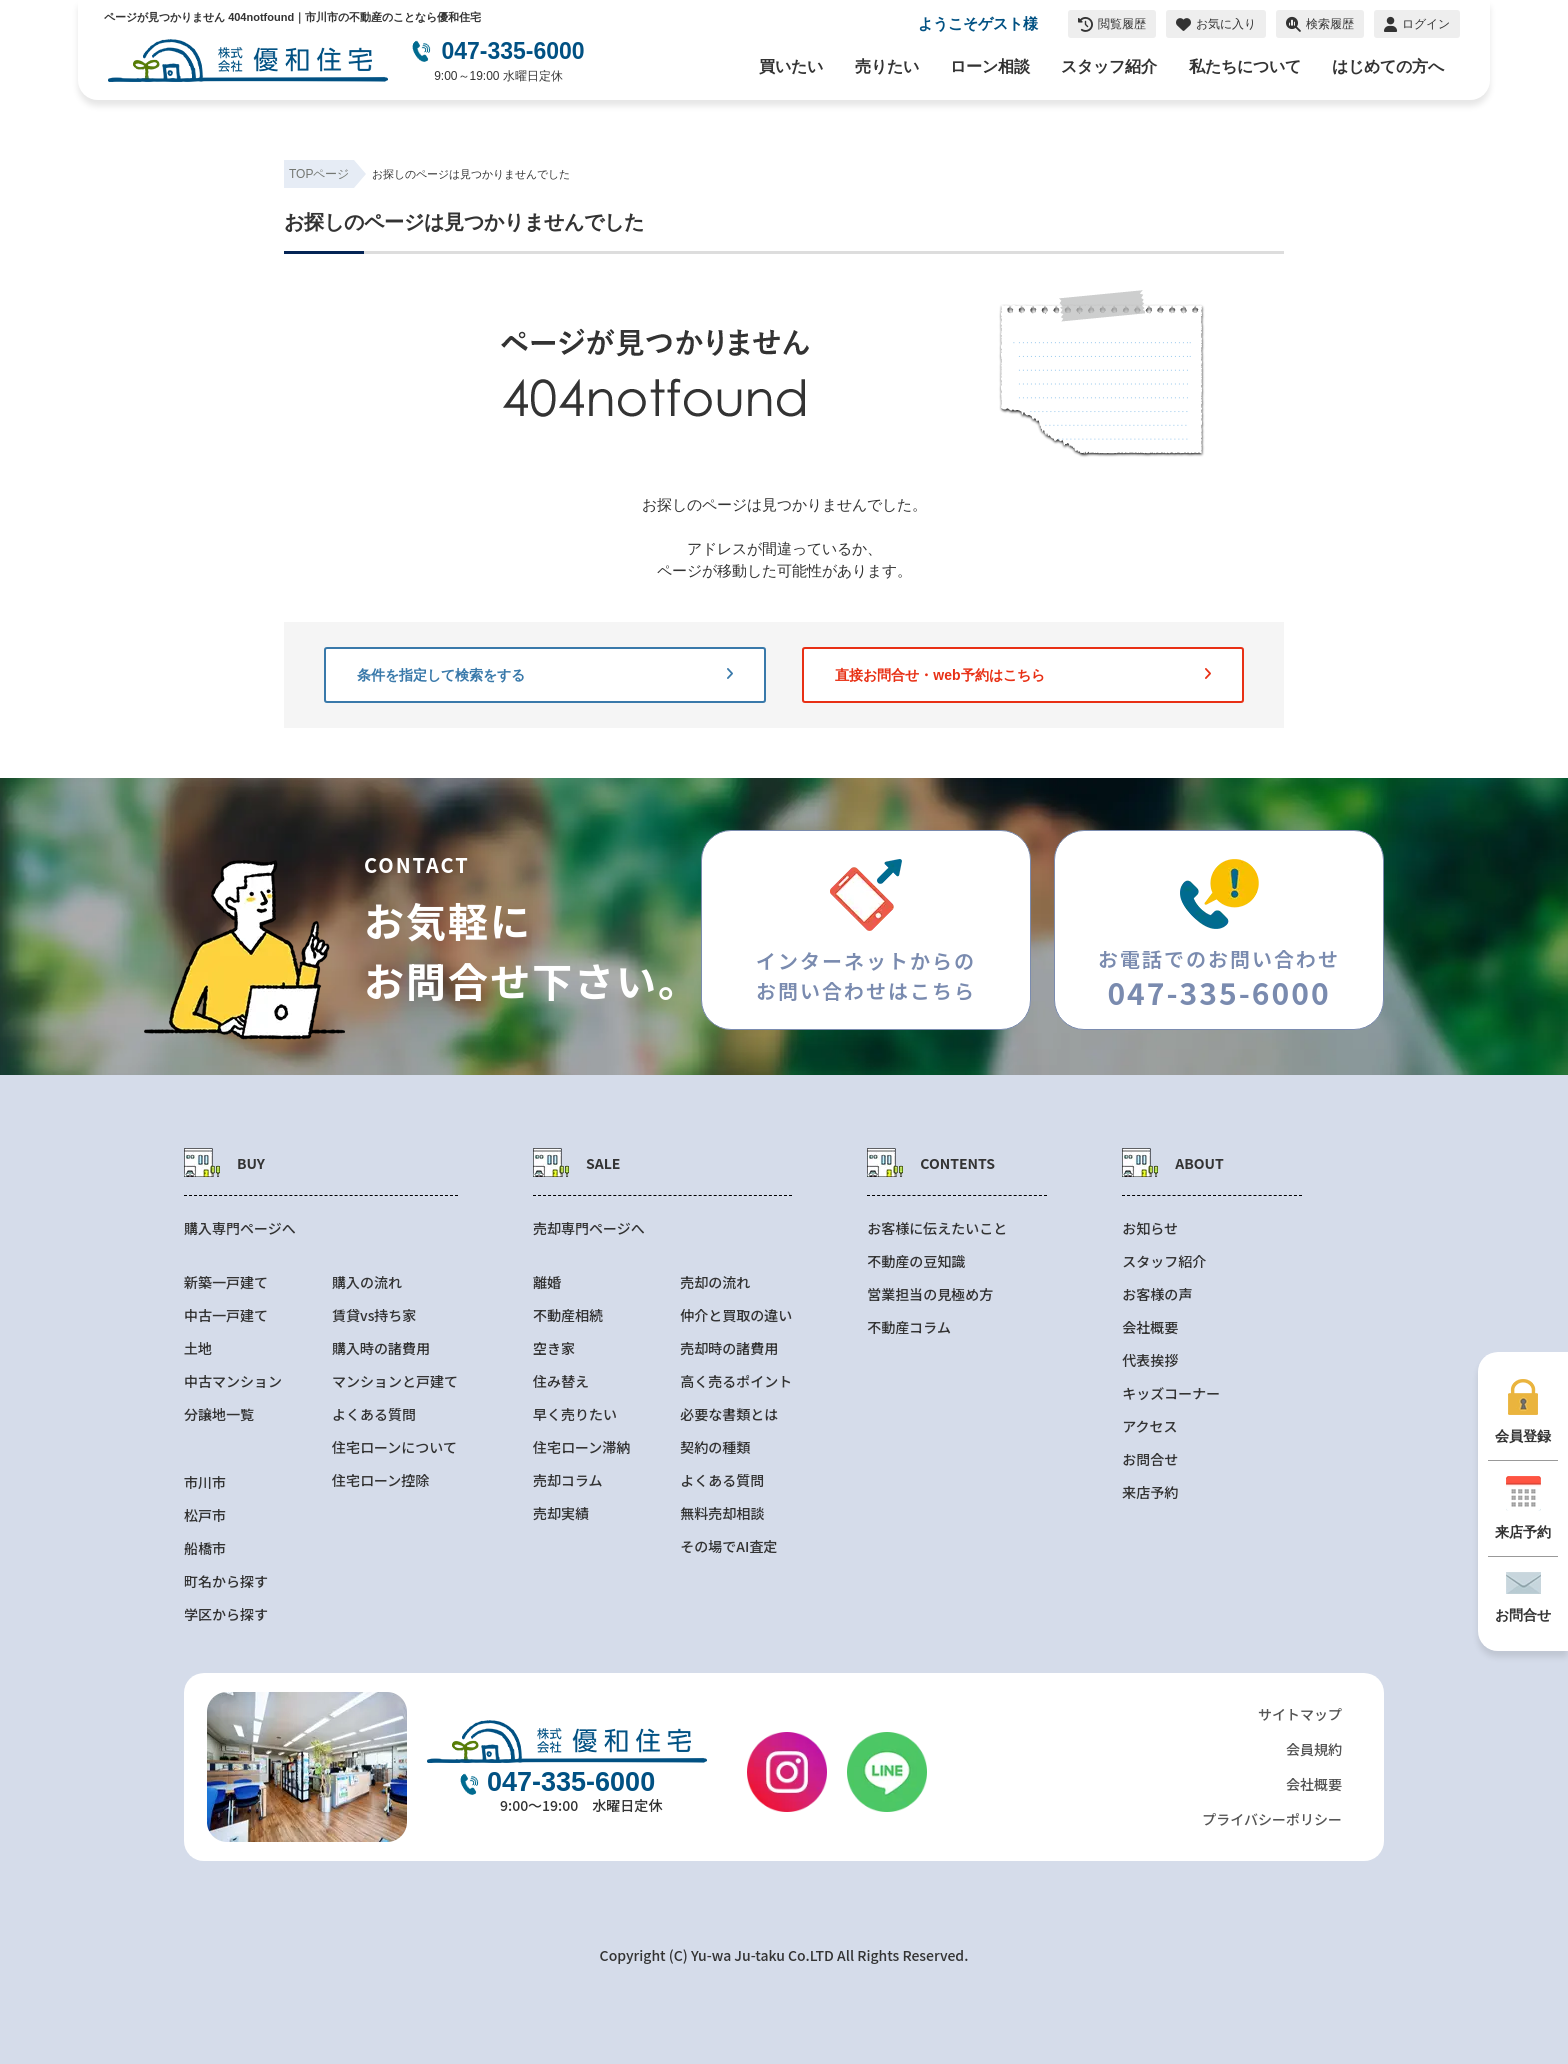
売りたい (887, 66)
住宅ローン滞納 (581, 1447)
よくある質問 (374, 1414)
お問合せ (1150, 1459)
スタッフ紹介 (1109, 66)
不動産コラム (909, 1327)
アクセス (1149, 1426)
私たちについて (1245, 66)
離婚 (547, 1282)
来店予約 (1150, 1492)
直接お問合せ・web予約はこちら (1023, 675)
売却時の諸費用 (729, 1348)
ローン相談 (990, 66)
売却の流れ (715, 1282)
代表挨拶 (1150, 1360)
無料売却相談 (722, 1513)
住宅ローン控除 (380, 1480)
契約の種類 (715, 1447)
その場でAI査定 (728, 1546)
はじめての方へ (1388, 66)
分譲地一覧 (219, 1414)
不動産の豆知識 (916, 1261)
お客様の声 (1157, 1294)
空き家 (554, 1348)
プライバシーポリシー (1272, 1819)
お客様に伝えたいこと (937, 1228)
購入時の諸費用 (381, 1348)
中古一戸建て (226, 1315)
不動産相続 (568, 1315)
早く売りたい (575, 1414)
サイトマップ (1300, 1714)
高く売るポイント (736, 1381)
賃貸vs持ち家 (374, 1315)
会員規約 (1314, 1749)
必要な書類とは (729, 1414)
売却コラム (568, 1480)
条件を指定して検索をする (545, 675)
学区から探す (226, 1614)
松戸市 (205, 1515)
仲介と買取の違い (736, 1315)
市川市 (205, 1482)
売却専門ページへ (589, 1228)
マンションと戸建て (395, 1381)
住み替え (561, 1381)
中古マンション (233, 1381)
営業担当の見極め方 (930, 1294)
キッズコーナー (1171, 1393)
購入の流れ (367, 1282)
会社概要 (1150, 1327)
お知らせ (1150, 1228)
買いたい (791, 66)
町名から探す (226, 1581)
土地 (198, 1348)
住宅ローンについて (394, 1447)
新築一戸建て (226, 1282)
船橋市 (205, 1548)
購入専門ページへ (240, 1228)
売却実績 (561, 1513)
